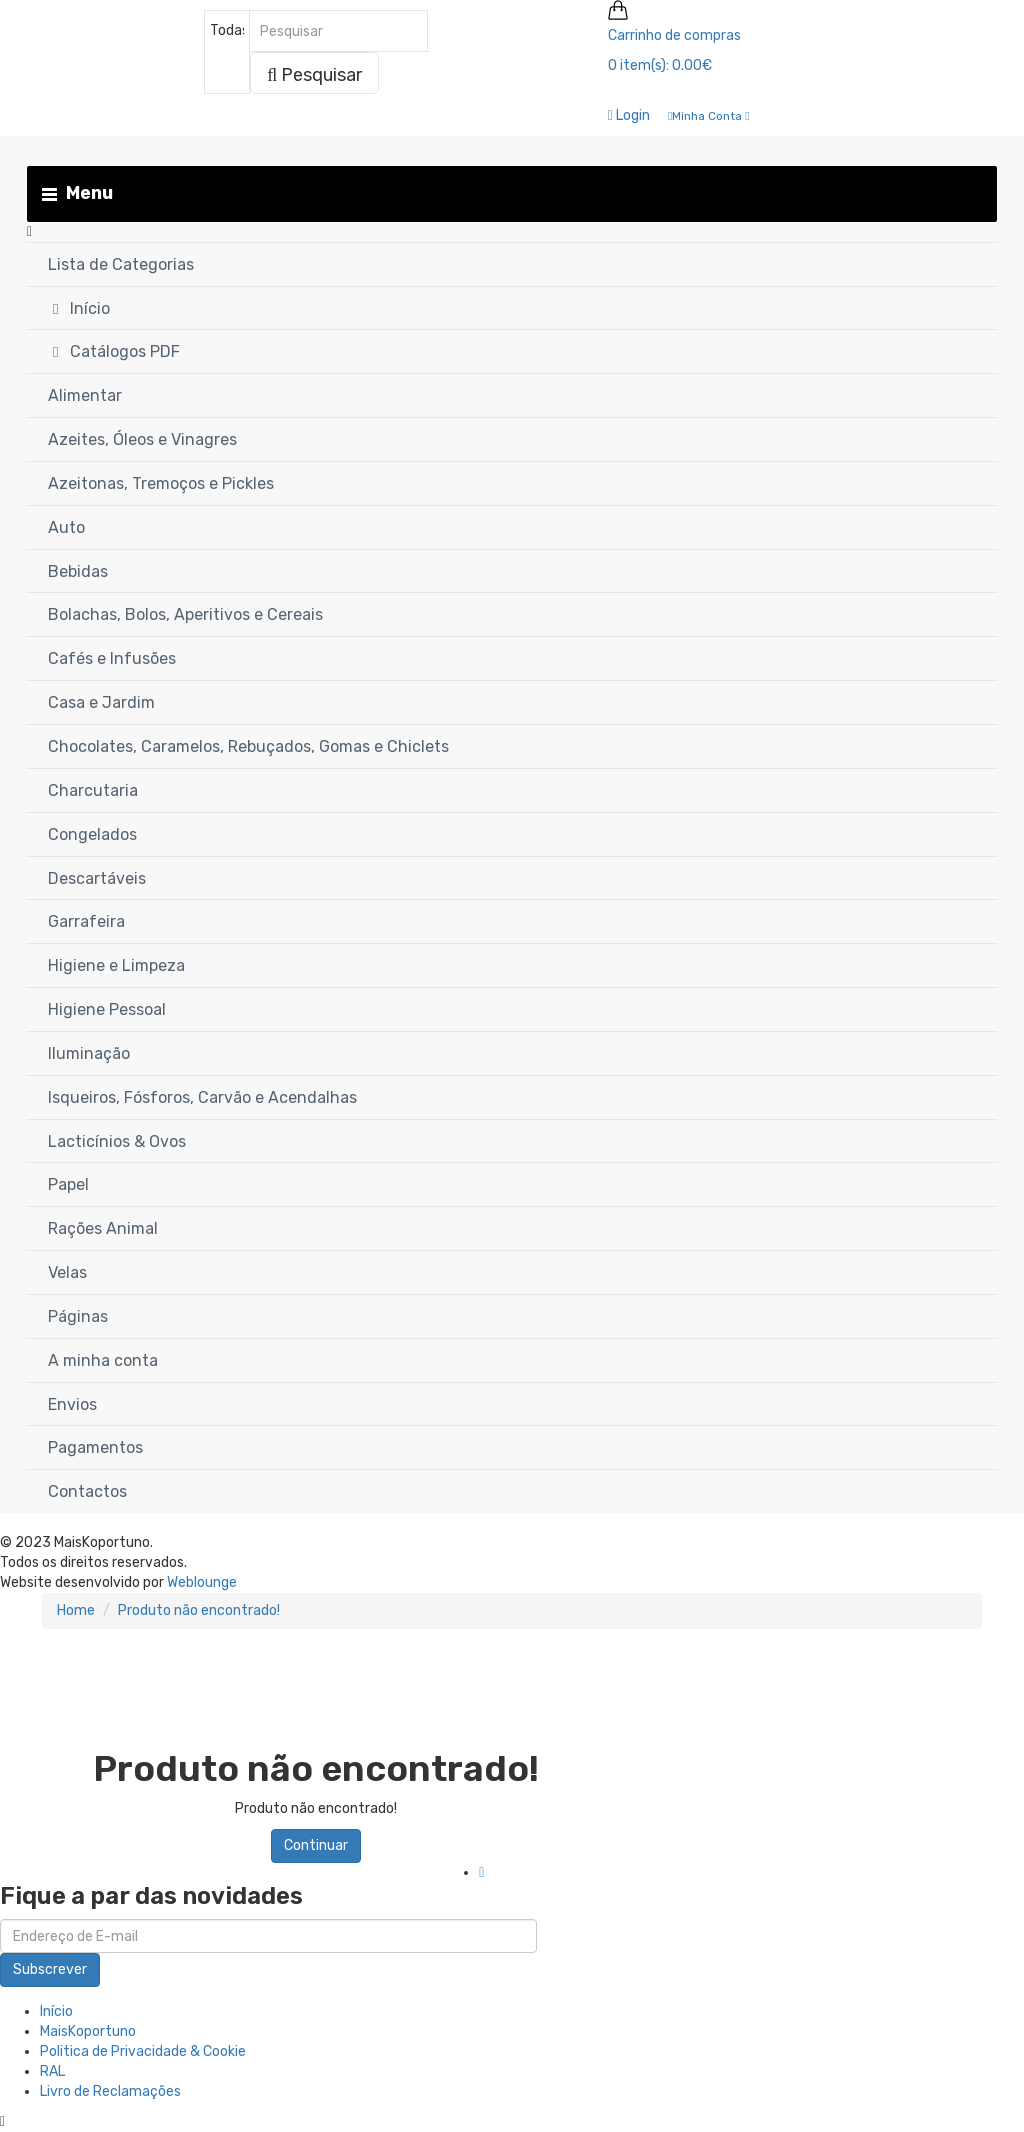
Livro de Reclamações (110, 2091)
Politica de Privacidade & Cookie (143, 2051)
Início (56, 2011)
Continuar (316, 1845)
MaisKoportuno (88, 2031)
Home (76, 1610)
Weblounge (202, 1582)
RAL (52, 2071)
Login (629, 115)
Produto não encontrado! (199, 1610)
